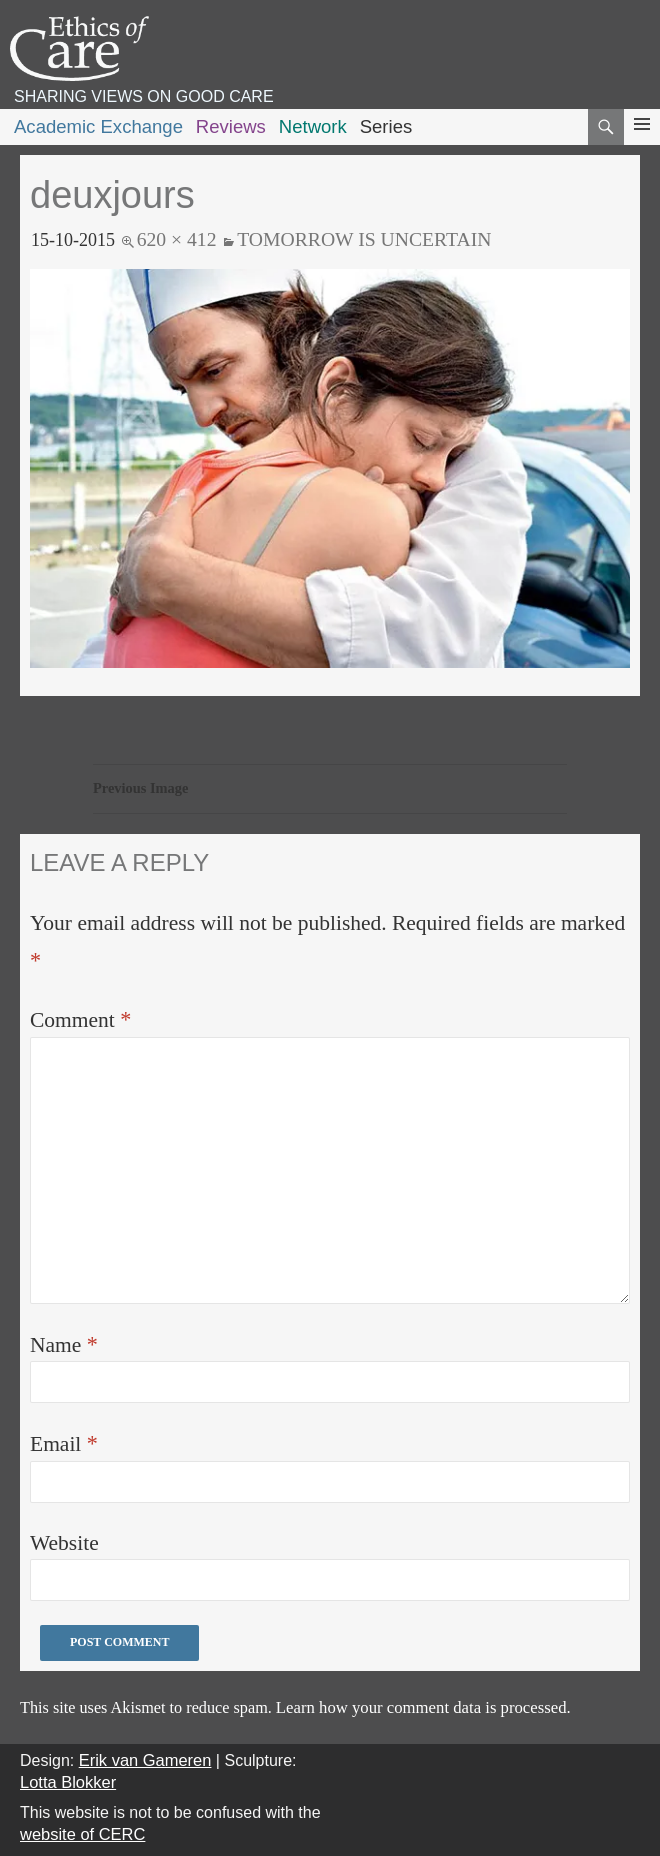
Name (64, 1344)
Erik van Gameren (145, 1760)
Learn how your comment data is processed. (423, 1707)
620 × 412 (177, 239)
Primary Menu (642, 142)
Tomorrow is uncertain (364, 239)
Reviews (231, 126)
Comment (80, 1019)
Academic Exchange (98, 126)
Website (64, 1543)
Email (64, 1443)
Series (386, 126)
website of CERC (82, 1834)
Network (313, 126)
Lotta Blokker (68, 1782)
